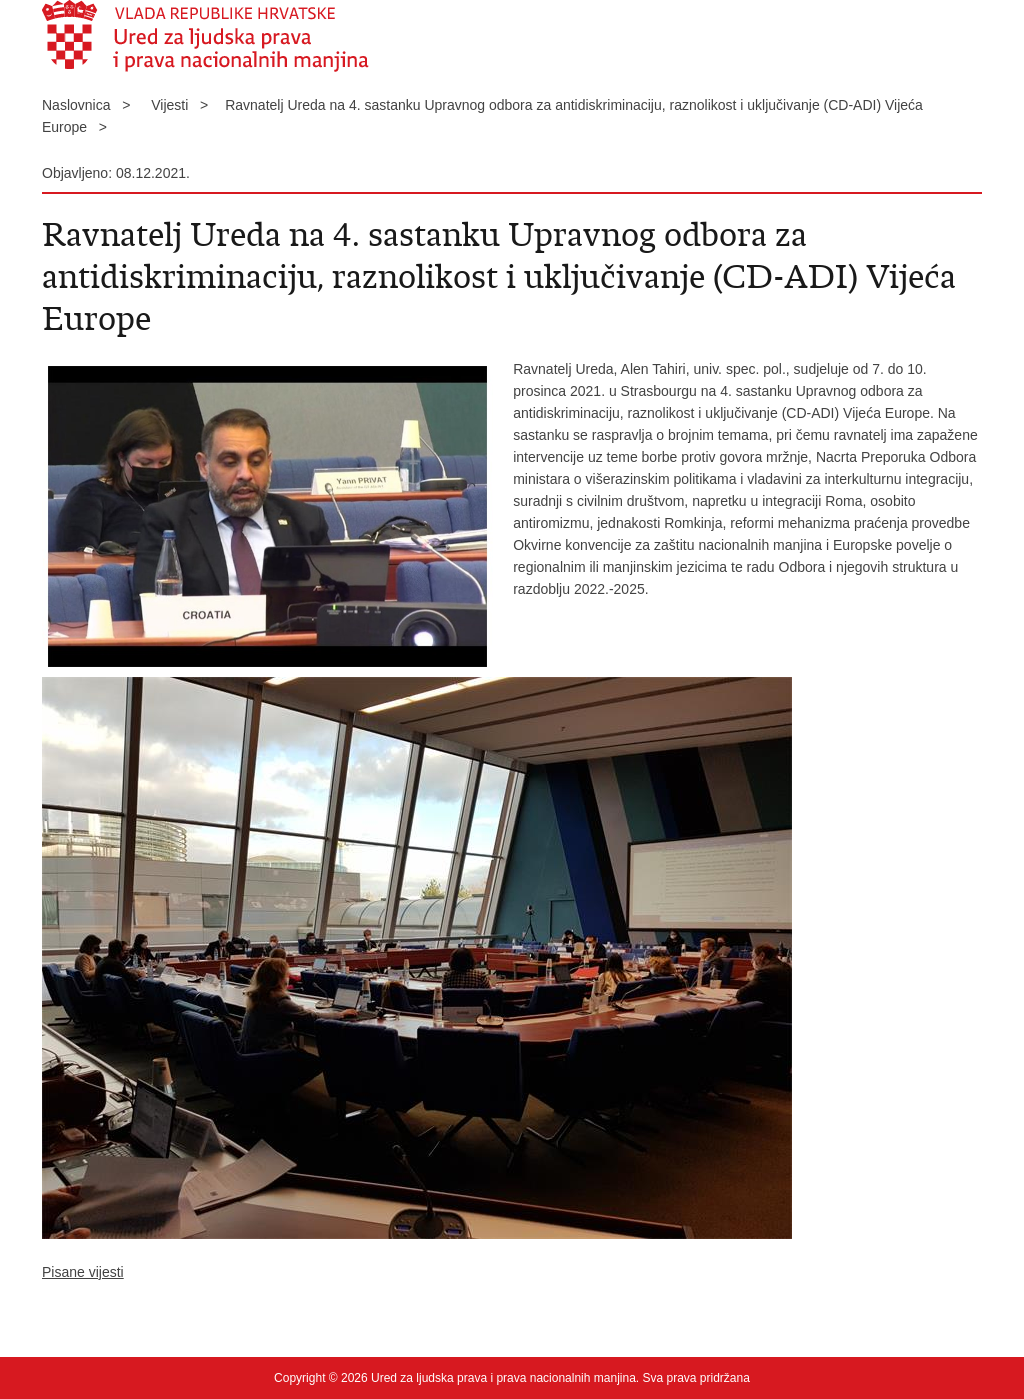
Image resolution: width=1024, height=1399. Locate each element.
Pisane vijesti (83, 1272)
